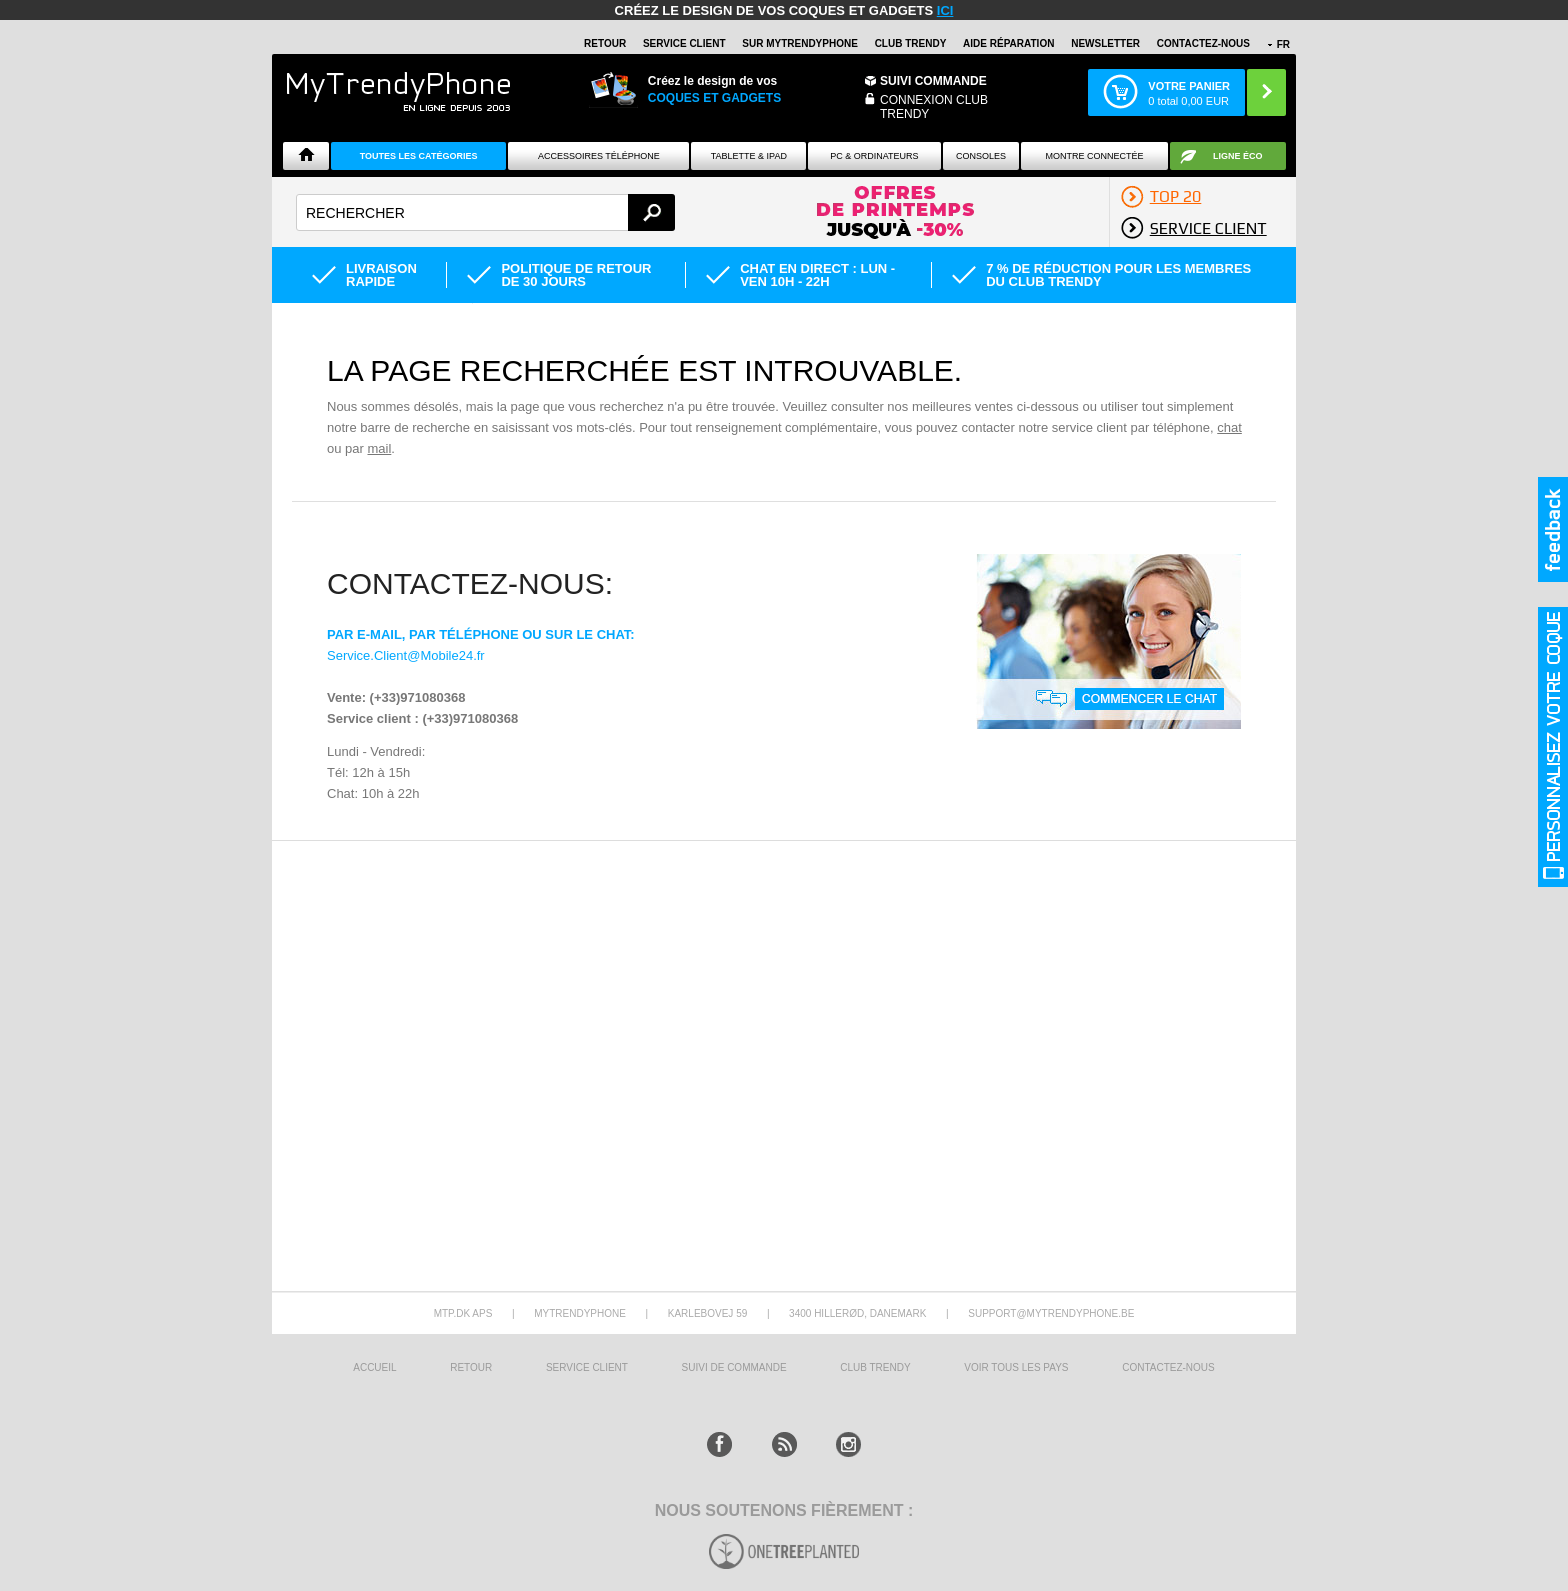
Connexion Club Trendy (934, 107)
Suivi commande (933, 81)
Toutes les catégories (419, 156)
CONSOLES (981, 156)
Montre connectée (1094, 156)
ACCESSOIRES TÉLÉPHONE (599, 156)
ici (945, 10)
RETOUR (605, 43)
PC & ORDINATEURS (874, 156)
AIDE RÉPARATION (1008, 43)
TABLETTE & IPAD (749, 156)
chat (1229, 427)
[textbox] (485, 212)
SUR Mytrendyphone (800, 43)
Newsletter (1105, 43)
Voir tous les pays (1016, 1367)
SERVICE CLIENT (684, 43)
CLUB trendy (875, 1367)
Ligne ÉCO (1238, 156)
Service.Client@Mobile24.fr (406, 655)
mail (379, 448)
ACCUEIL (374, 1367)
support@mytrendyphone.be (1051, 1313)
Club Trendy (911, 43)
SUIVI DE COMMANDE (734, 1367)
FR (1283, 44)
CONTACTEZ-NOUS (1203, 43)
